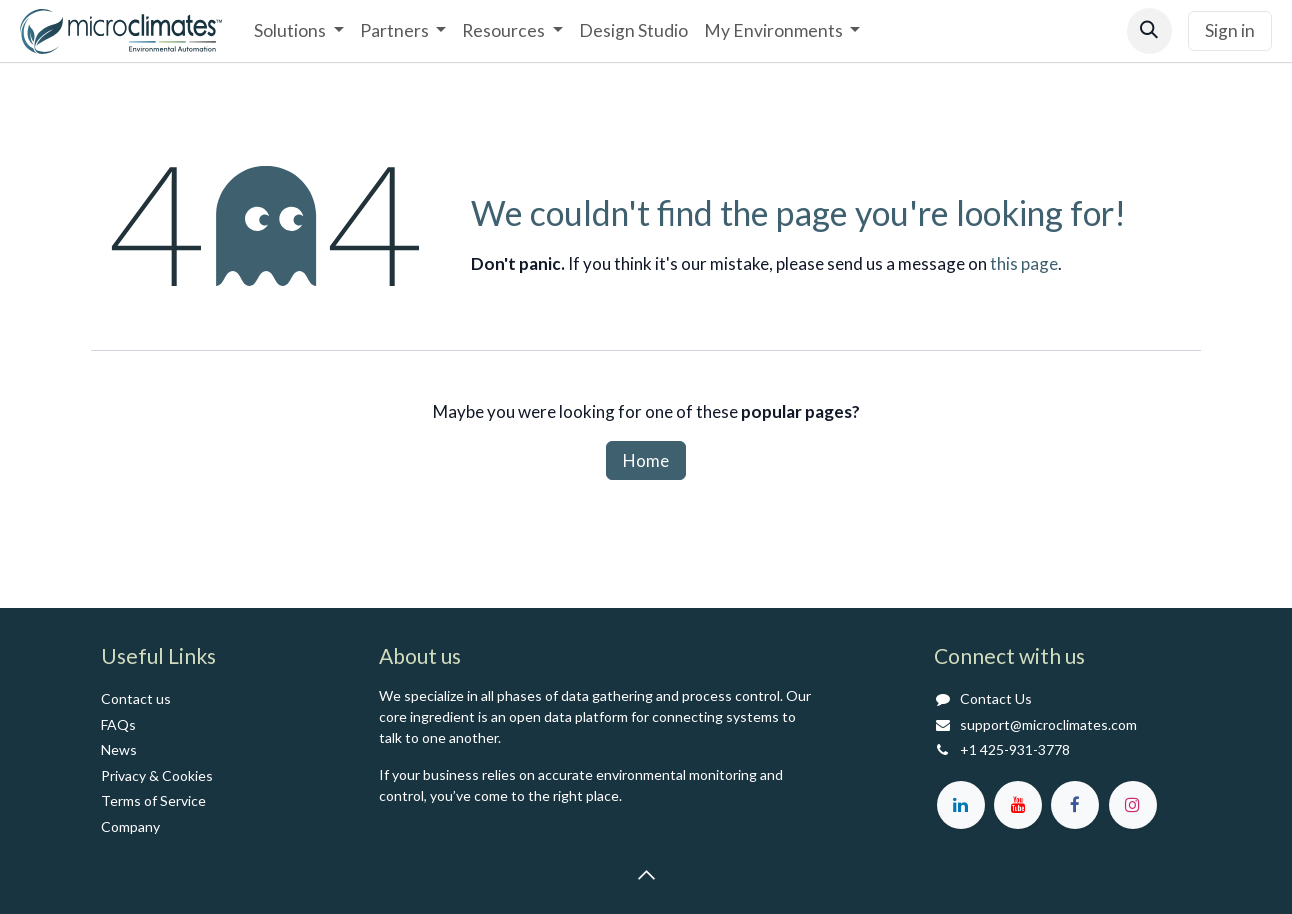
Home (646, 460)
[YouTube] (1018, 805)
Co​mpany (130, 826)
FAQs (118, 724)
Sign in (1230, 30)
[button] (1149, 30)
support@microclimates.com (1048, 724)
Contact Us (996, 698)
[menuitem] (298, 31)
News (119, 749)
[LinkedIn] (961, 805)
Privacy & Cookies (157, 775)
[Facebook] (1075, 805)
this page (1024, 263)
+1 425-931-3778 (1015, 749)
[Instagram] (1133, 805)
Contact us (136, 698)
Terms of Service (153, 800)
